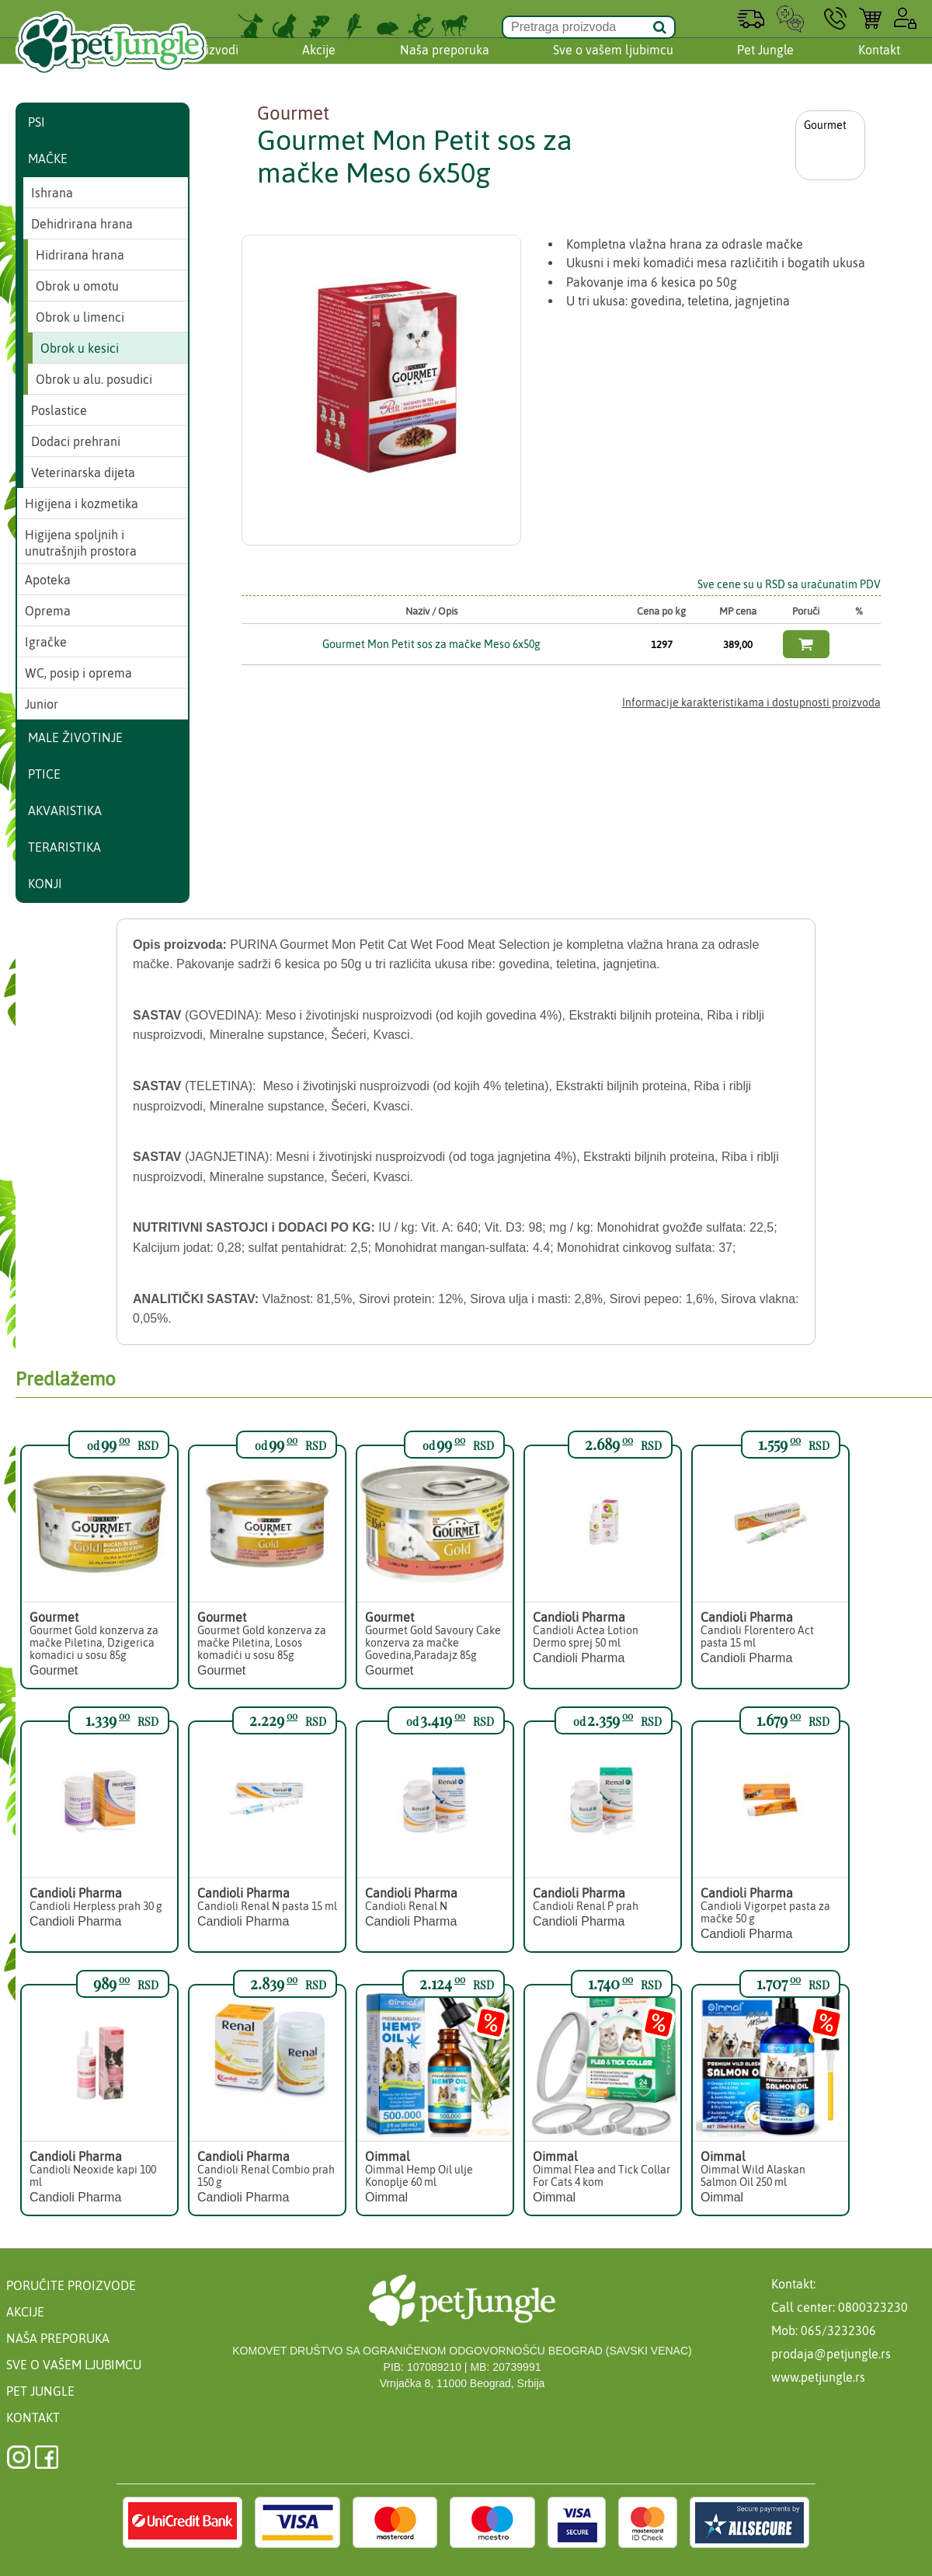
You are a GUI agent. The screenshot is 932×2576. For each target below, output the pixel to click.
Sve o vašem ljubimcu (613, 64)
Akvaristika (65, 810)
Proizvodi (212, 64)
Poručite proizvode (71, 2285)
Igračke (46, 642)
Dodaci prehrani (75, 441)
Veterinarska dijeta (83, 472)
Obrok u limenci (80, 317)
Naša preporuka (444, 64)
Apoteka (48, 580)
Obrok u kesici (79, 348)
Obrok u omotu (77, 286)
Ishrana (52, 193)
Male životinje (75, 737)
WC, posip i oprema (78, 673)
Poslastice (59, 410)
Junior (41, 704)
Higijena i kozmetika (81, 504)
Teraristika (64, 847)
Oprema (48, 611)
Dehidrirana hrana (82, 224)
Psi (36, 122)
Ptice (44, 774)
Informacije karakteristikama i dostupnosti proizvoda (751, 702)
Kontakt (879, 64)
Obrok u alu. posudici (94, 379)
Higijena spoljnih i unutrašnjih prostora (81, 543)
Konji (45, 884)
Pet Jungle (765, 64)
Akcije (319, 64)
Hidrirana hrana (80, 255)
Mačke (48, 159)
